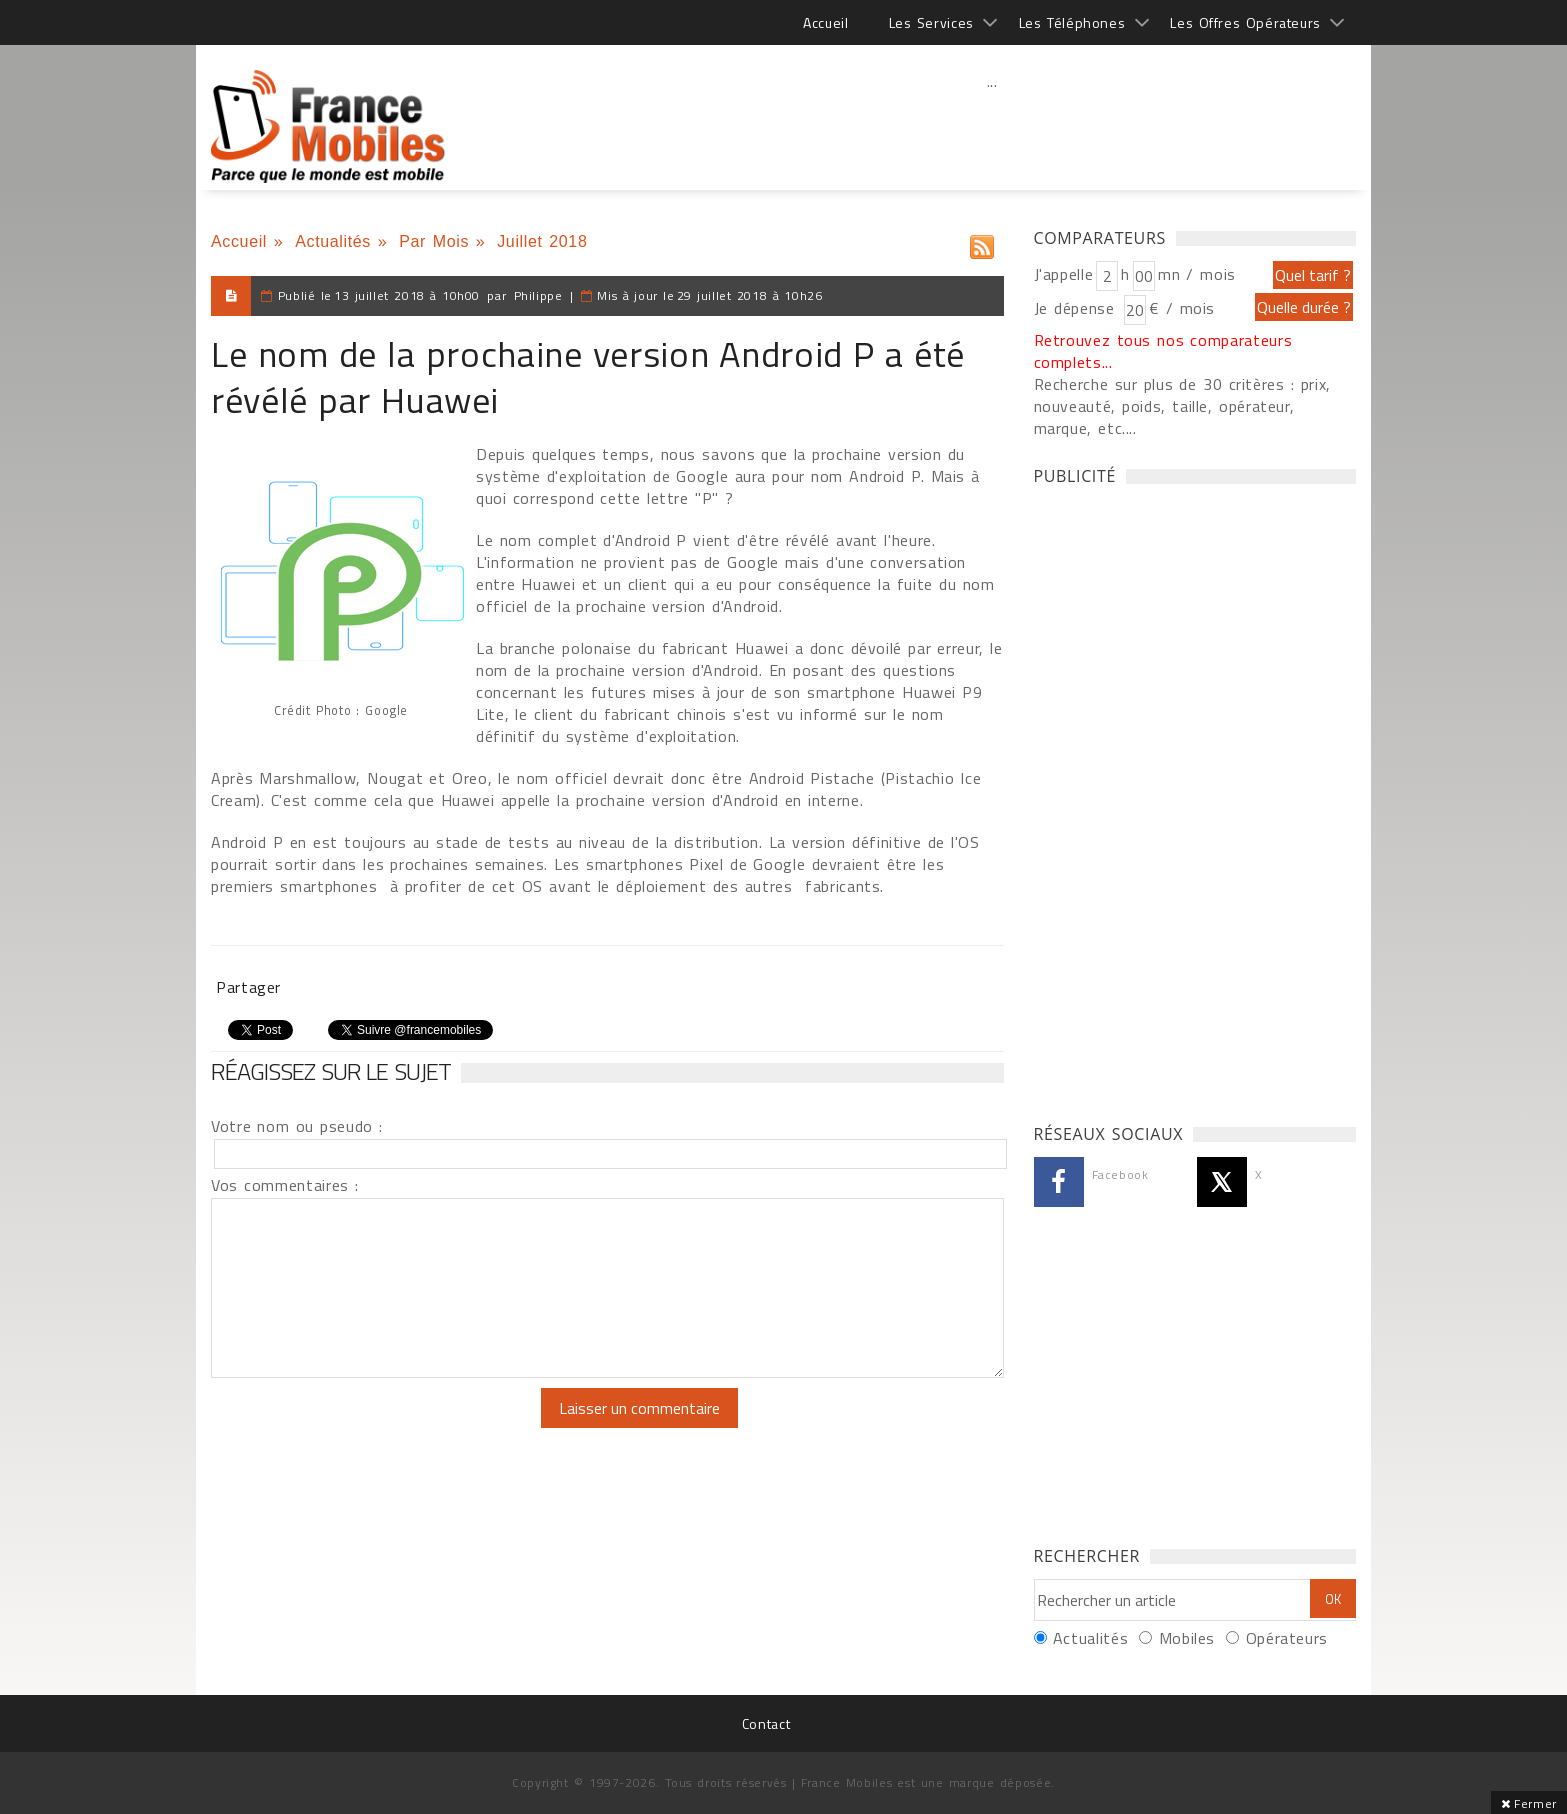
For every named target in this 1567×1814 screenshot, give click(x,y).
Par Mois (434, 241)
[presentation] (378, 1427)
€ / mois (1182, 308)
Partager (248, 987)
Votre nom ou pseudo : (297, 1126)
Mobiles (1187, 1638)
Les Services (931, 22)
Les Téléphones (1072, 22)
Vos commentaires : (285, 1185)
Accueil (825, 22)
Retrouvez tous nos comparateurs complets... (1163, 351)
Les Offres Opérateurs (1245, 22)
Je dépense (1077, 308)
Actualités (333, 241)
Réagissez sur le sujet (331, 1071)
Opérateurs (1287, 1638)
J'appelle (1064, 274)
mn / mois (1197, 274)
